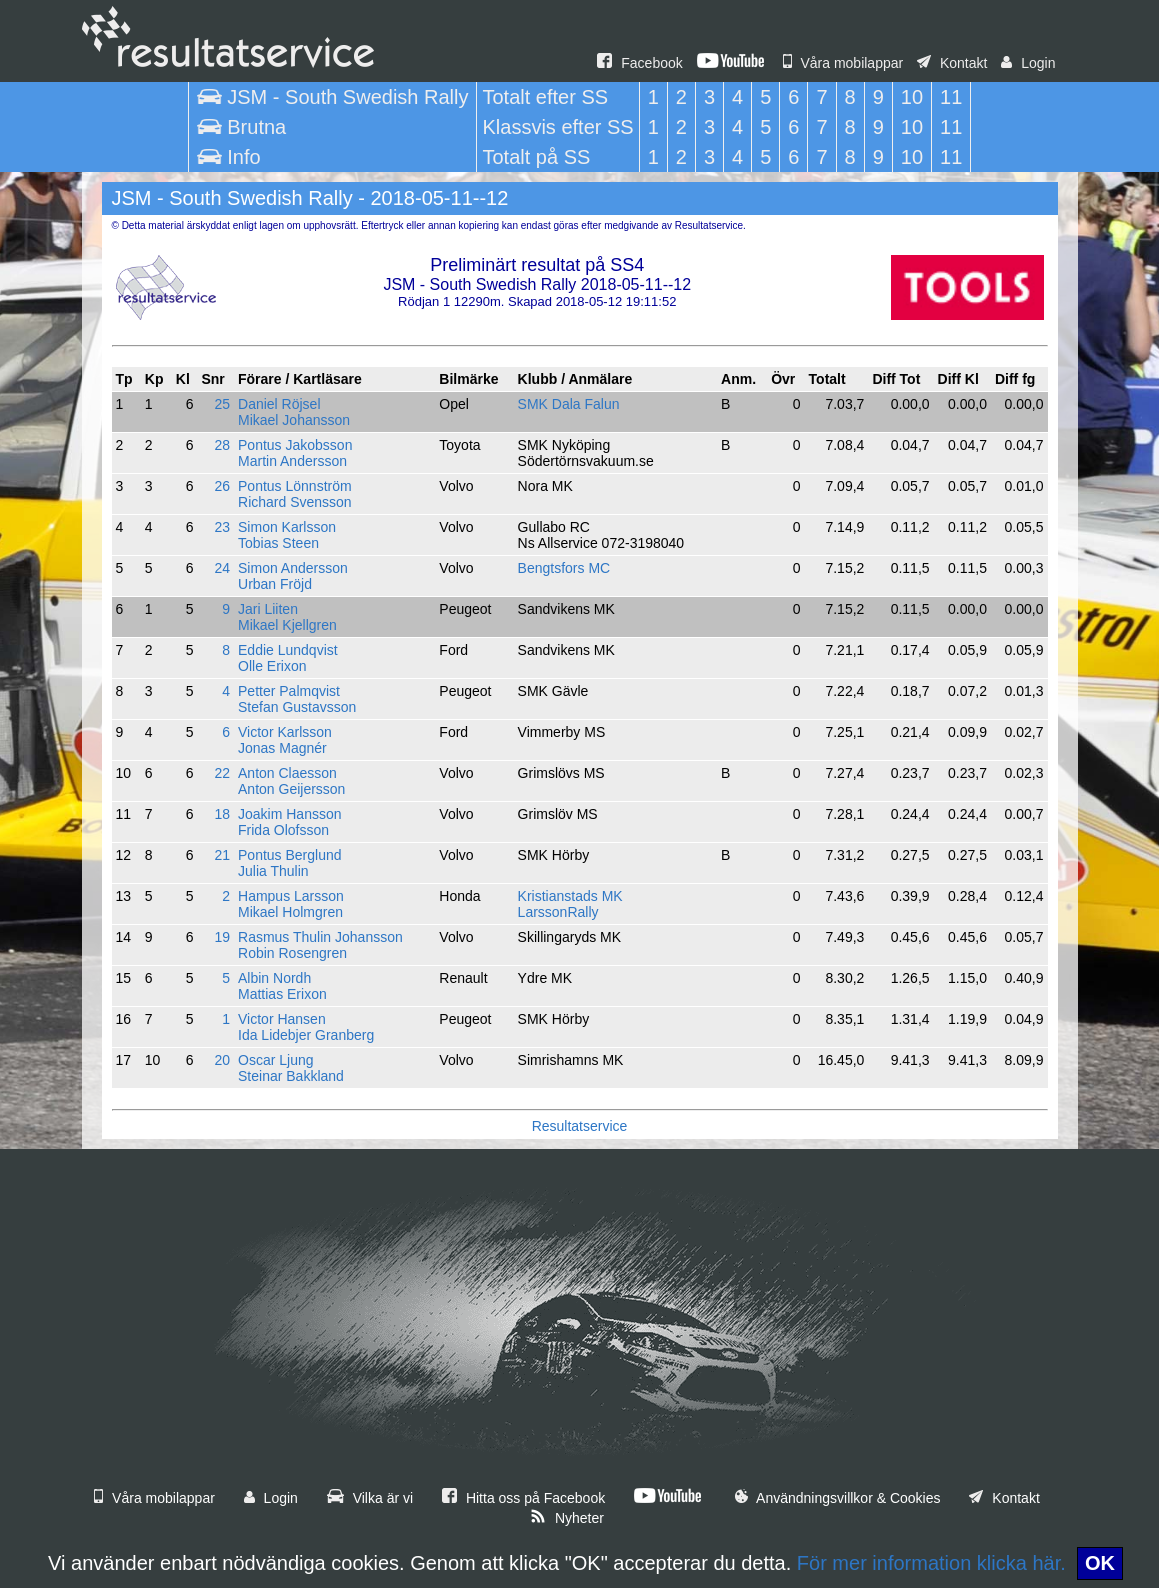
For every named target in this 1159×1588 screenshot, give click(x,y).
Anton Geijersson (291, 789)
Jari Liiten (268, 609)
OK (1100, 1563)
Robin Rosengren (292, 953)
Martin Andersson (292, 461)
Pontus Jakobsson (295, 445)
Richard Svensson (295, 502)
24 (222, 568)
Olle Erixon (272, 666)
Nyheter (567, 1518)
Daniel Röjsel (279, 404)
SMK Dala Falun (569, 404)
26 (222, 486)
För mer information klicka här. (931, 1563)
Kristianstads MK (570, 896)
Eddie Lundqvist (288, 650)
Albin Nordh (274, 978)
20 (222, 1060)
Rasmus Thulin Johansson (320, 937)
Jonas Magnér (282, 748)
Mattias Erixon (282, 994)
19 (222, 937)
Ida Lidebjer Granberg (306, 1035)
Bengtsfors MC (564, 568)
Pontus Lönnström (295, 486)
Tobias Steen (278, 543)
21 (222, 855)
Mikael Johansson (294, 420)
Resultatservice (580, 1126)
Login (1028, 63)
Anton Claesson (287, 773)
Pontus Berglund (290, 855)
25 (222, 404)
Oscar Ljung (275, 1060)
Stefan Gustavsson (297, 707)
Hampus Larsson (291, 896)
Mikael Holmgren (290, 912)
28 (222, 445)
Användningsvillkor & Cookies (838, 1498)
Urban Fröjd (275, 584)
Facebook (639, 63)
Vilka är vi (370, 1498)
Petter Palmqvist (289, 691)
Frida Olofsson (283, 830)
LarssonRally (558, 912)
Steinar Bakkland (291, 1076)
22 (222, 773)
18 (222, 814)
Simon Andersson (293, 568)
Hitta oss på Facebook (523, 1498)
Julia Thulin (273, 871)
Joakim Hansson (290, 814)
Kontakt (952, 63)
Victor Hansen (282, 1019)
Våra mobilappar (843, 63)
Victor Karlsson (285, 732)
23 (222, 527)
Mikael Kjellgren (287, 625)
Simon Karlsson (287, 527)
